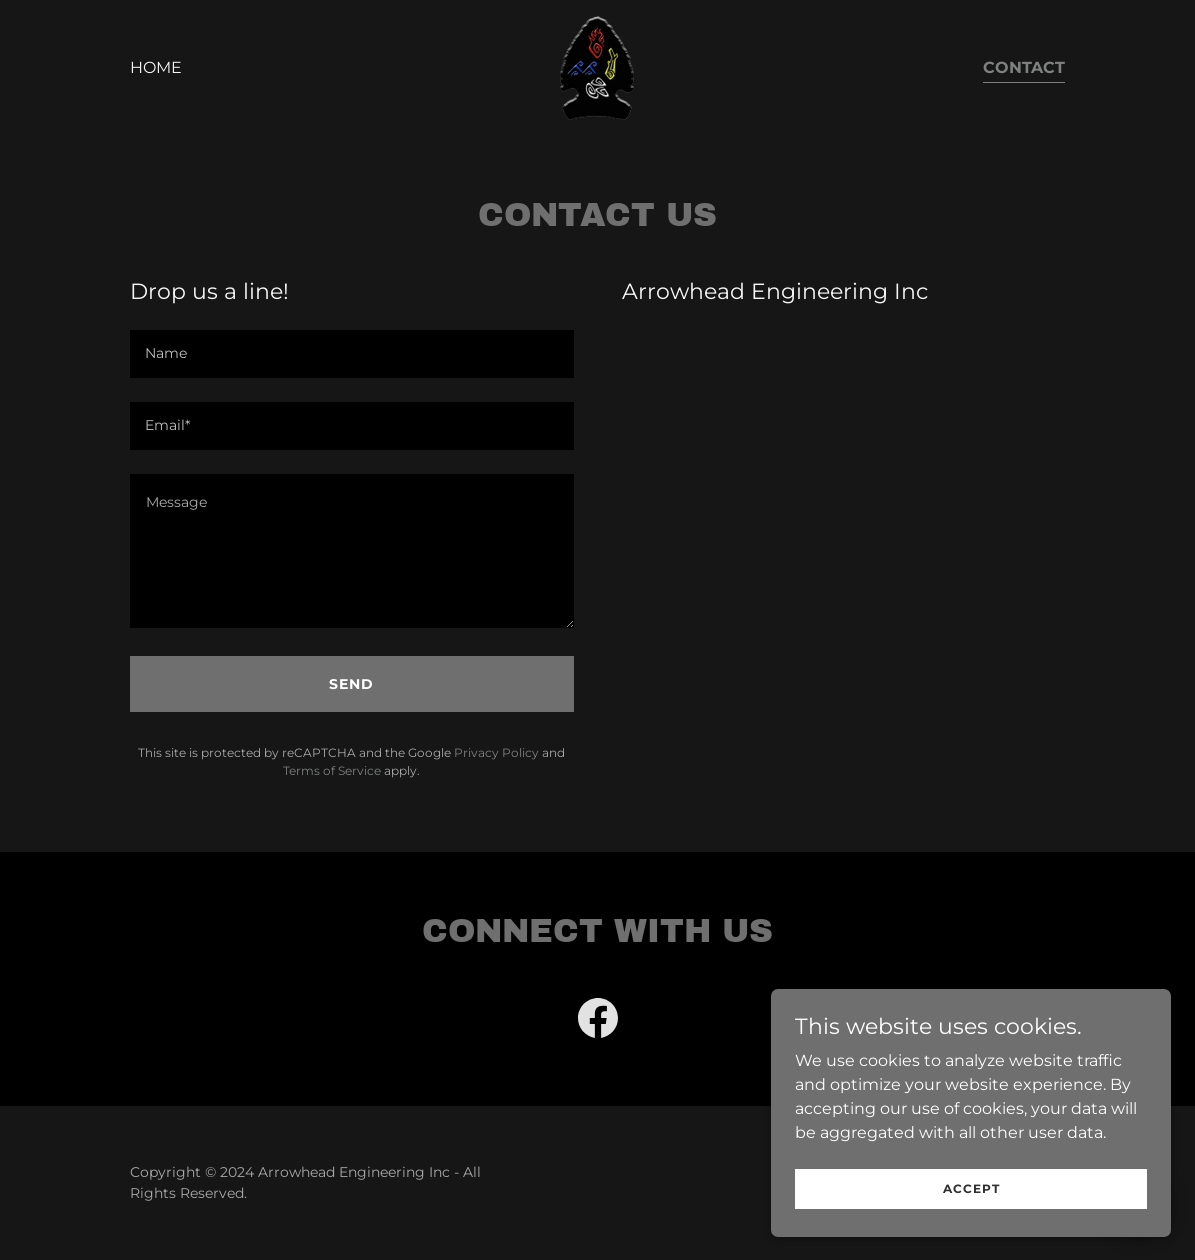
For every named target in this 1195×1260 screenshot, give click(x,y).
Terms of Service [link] (332, 770)
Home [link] (156, 67)
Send (351, 684)
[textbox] (352, 354)
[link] (597, 66)
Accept (971, 1229)
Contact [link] (1024, 67)
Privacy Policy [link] (496, 752)
